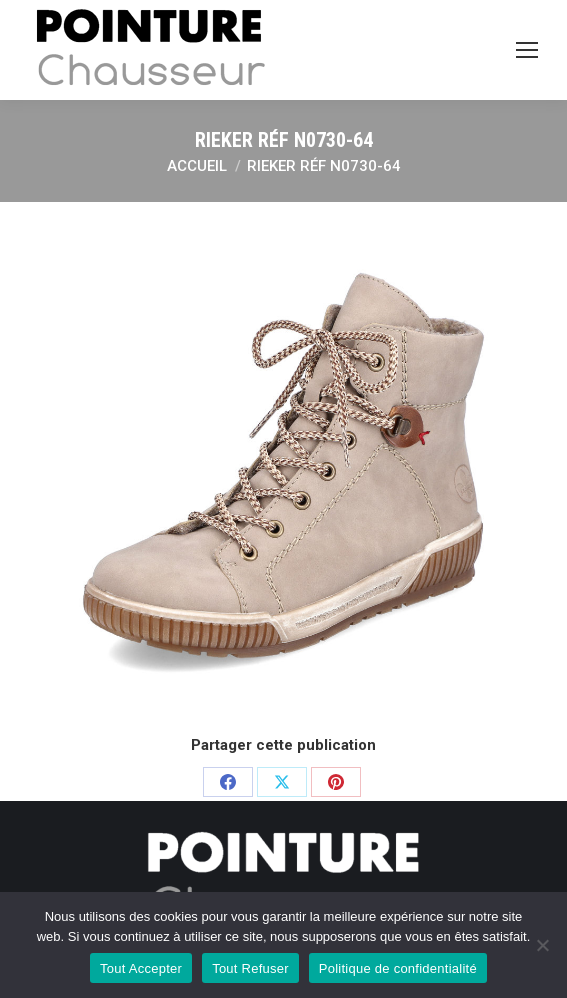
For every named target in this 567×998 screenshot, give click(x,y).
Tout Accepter (141, 968)
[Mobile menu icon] (527, 50)
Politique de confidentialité (398, 968)
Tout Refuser (250, 968)
